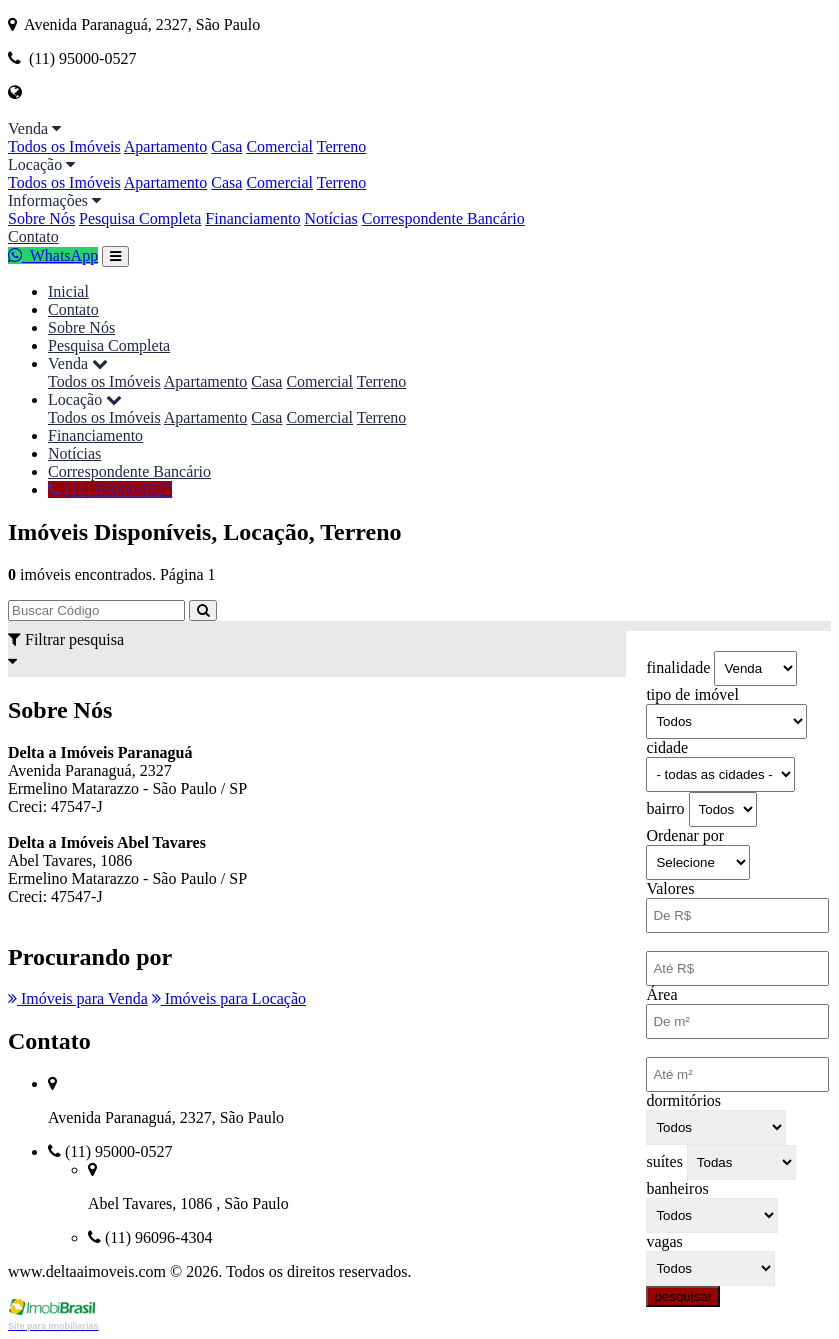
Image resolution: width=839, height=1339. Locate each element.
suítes (664, 1161)
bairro (665, 808)
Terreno (342, 146)
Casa (226, 146)
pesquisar (683, 1296)
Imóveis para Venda (78, 998)
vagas (664, 1241)
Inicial (68, 291)
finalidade (678, 667)
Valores (670, 888)
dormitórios (683, 1100)
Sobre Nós (41, 218)
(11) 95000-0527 (110, 489)
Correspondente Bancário (443, 218)
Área (661, 994)
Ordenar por (685, 835)
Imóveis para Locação (229, 998)
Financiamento (252, 218)
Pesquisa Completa (140, 218)
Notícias (330, 218)
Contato (33, 236)
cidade (667, 747)
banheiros (677, 1188)
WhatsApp (53, 255)
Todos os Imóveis (64, 146)
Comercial (279, 146)
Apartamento (166, 146)
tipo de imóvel (692, 694)
